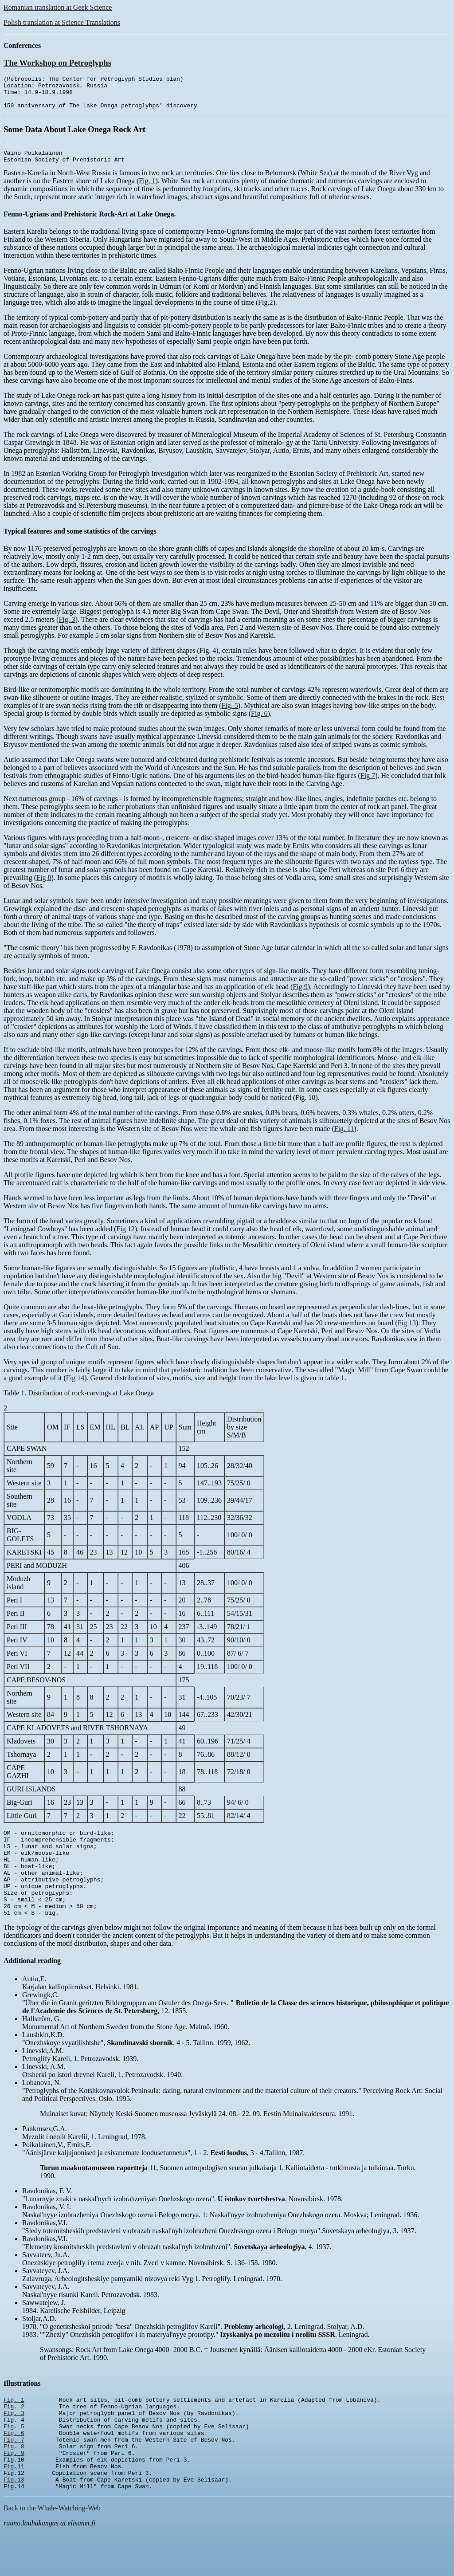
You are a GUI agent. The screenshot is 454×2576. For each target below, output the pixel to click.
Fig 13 (407, 1332)
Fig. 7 (14, 2475)
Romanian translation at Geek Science (58, 7)
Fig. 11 (344, 1138)
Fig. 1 (147, 190)
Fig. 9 (14, 2491)
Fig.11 (14, 2507)
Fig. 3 (67, 628)
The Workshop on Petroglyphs (57, 62)
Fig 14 (75, 1387)
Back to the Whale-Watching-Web (52, 2553)
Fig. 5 (229, 715)
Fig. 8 (14, 2483)
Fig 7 (367, 785)
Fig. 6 (259, 722)
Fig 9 (300, 996)
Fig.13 (14, 2523)
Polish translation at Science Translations (62, 22)
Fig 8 (43, 887)
